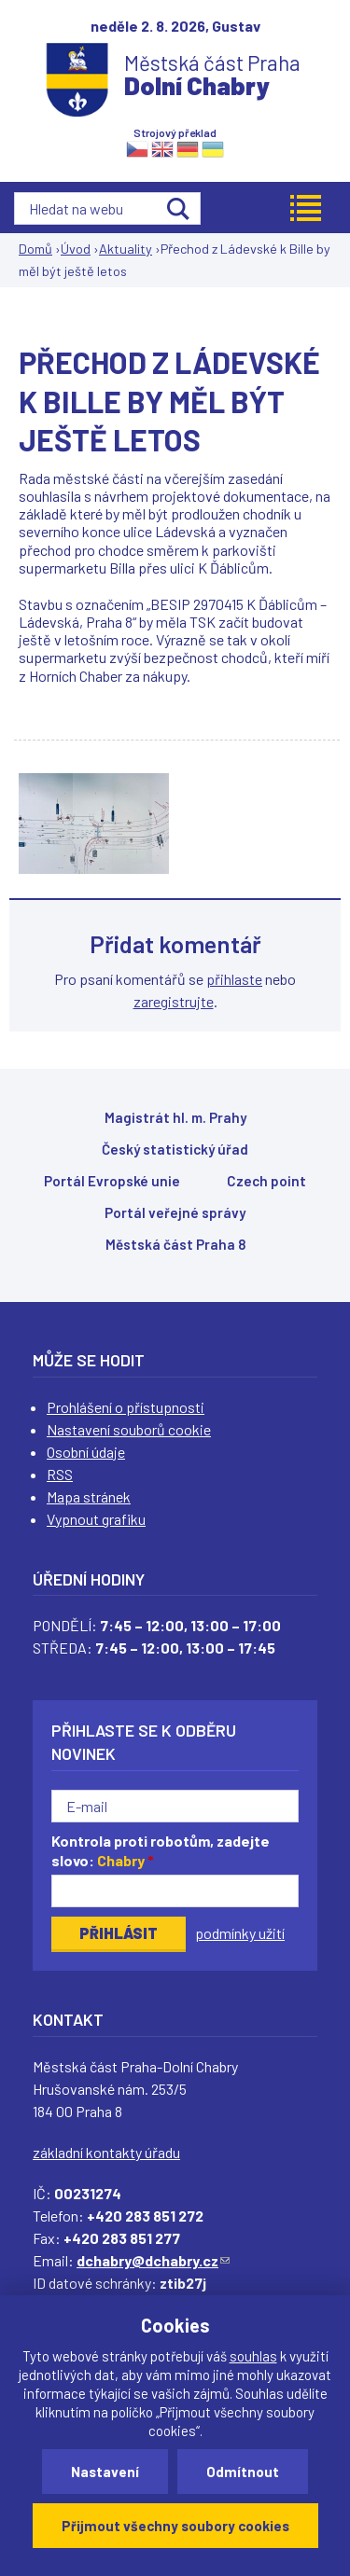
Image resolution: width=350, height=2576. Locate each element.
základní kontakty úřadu (106, 2152)
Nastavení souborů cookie (129, 1429)
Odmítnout (242, 2471)
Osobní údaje (86, 1452)
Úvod (76, 248)
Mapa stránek (89, 1496)
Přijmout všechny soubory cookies (175, 2525)
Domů (35, 248)
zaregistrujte (173, 1001)
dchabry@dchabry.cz (153, 2260)
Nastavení (105, 2471)
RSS (60, 1474)
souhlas (253, 2355)
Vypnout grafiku (96, 1519)
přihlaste (234, 979)
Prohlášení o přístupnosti (125, 1407)
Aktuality (125, 248)
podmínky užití (240, 1933)
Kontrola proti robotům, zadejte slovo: (160, 1850)
